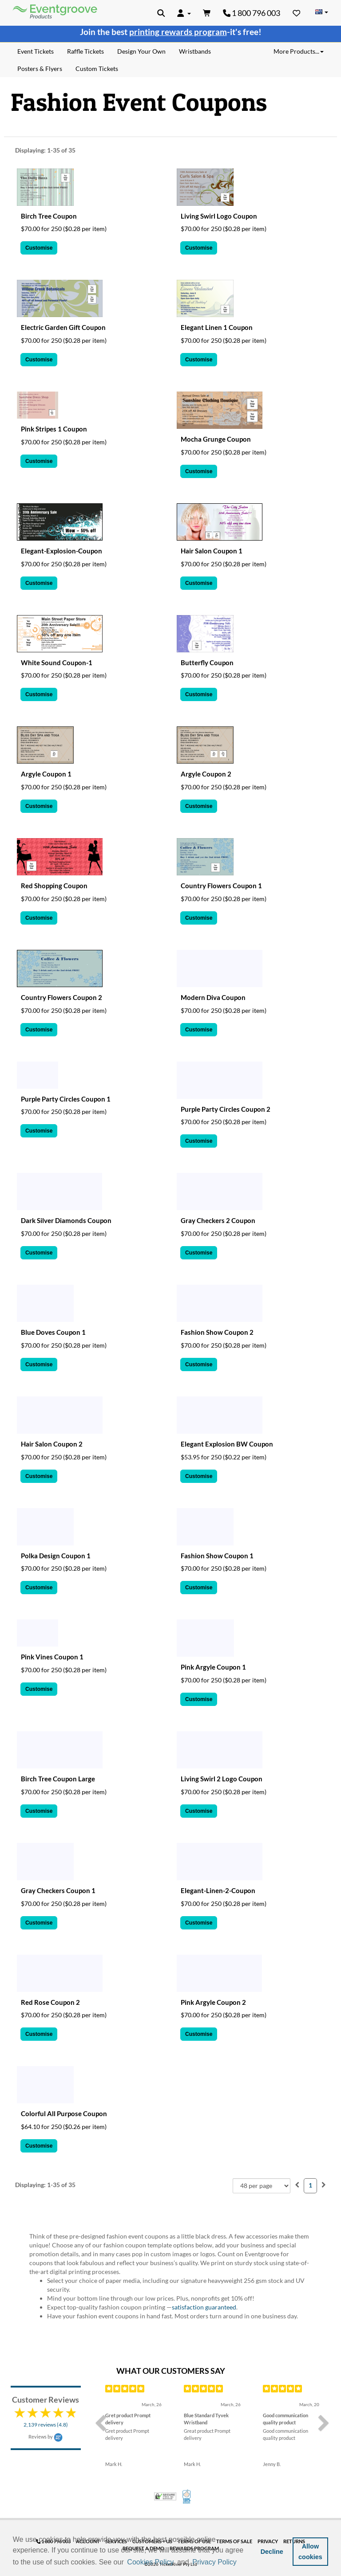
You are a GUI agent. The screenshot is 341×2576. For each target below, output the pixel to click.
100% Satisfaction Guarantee (187, 2497)
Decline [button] (272, 2551)
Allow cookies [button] (310, 2551)
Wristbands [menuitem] (195, 51)
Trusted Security (165, 2496)
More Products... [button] (299, 51)
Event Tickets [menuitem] (35, 51)
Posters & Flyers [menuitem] (39, 68)
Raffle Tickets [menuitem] (85, 51)
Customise (38, 248)
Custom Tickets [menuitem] (96, 68)
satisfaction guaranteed (204, 2307)
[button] (241, 2562)
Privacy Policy (214, 2562)
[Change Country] (321, 12)
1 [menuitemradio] (310, 2185)
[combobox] (261, 2185)
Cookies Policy (150, 2562)
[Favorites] (296, 13)
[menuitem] (297, 2184)
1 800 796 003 (252, 13)
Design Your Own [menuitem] (141, 51)
